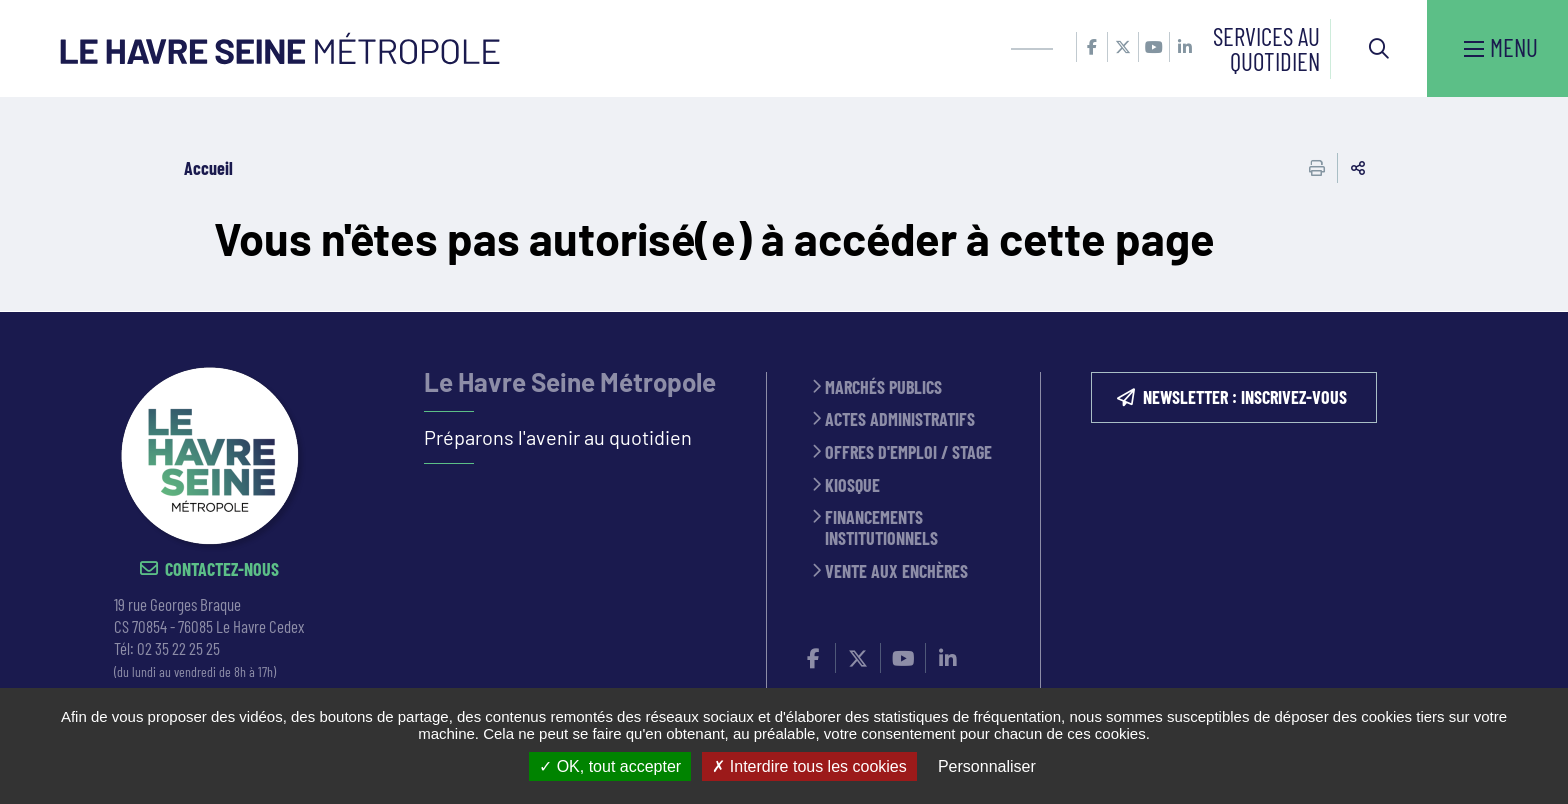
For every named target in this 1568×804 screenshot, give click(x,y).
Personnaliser (987, 766)
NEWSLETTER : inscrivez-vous (1245, 397)
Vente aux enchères (896, 571)
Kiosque (852, 485)
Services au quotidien (1266, 48)
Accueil (208, 168)
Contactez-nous (222, 569)
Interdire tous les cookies (809, 766)
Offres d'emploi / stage (908, 452)
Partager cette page (1358, 168)
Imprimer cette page (1317, 168)
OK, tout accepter (610, 766)
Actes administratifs (900, 419)
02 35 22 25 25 (178, 648)
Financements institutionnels (881, 527)
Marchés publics (883, 387)
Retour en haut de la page (1523, 312)
